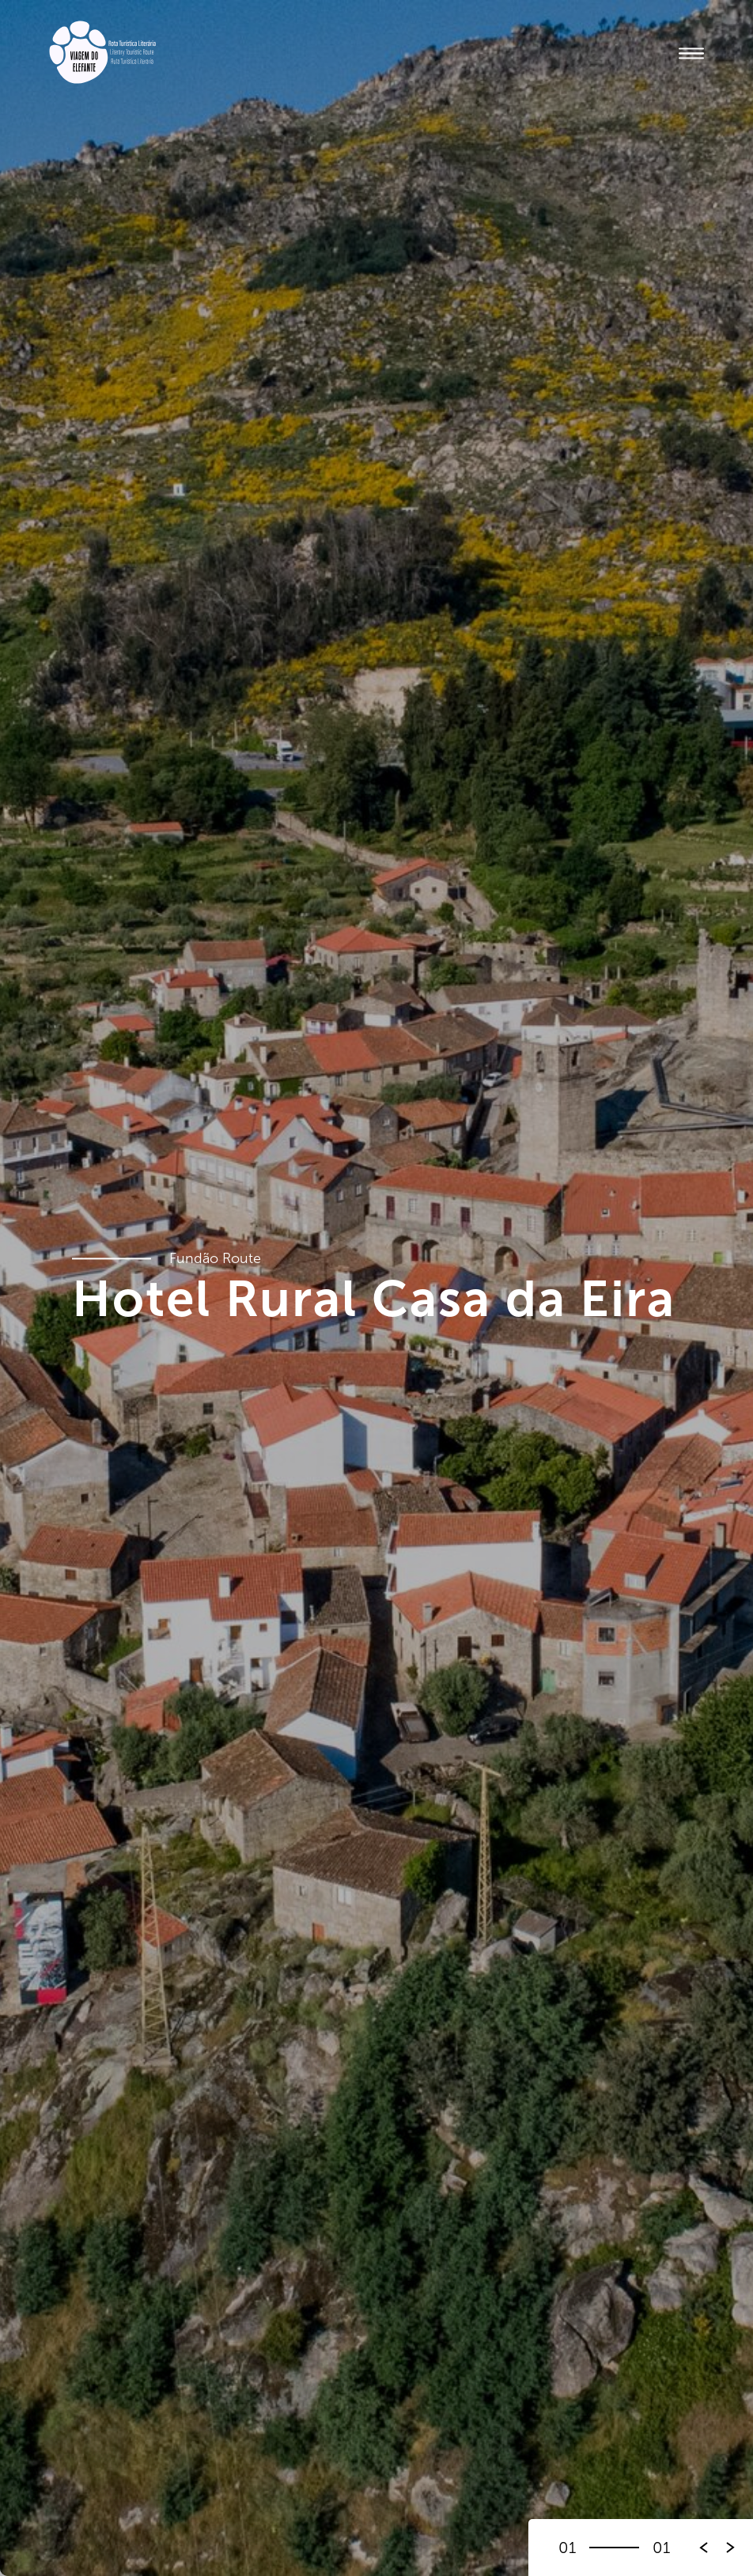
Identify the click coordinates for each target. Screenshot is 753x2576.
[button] (730, 2547)
